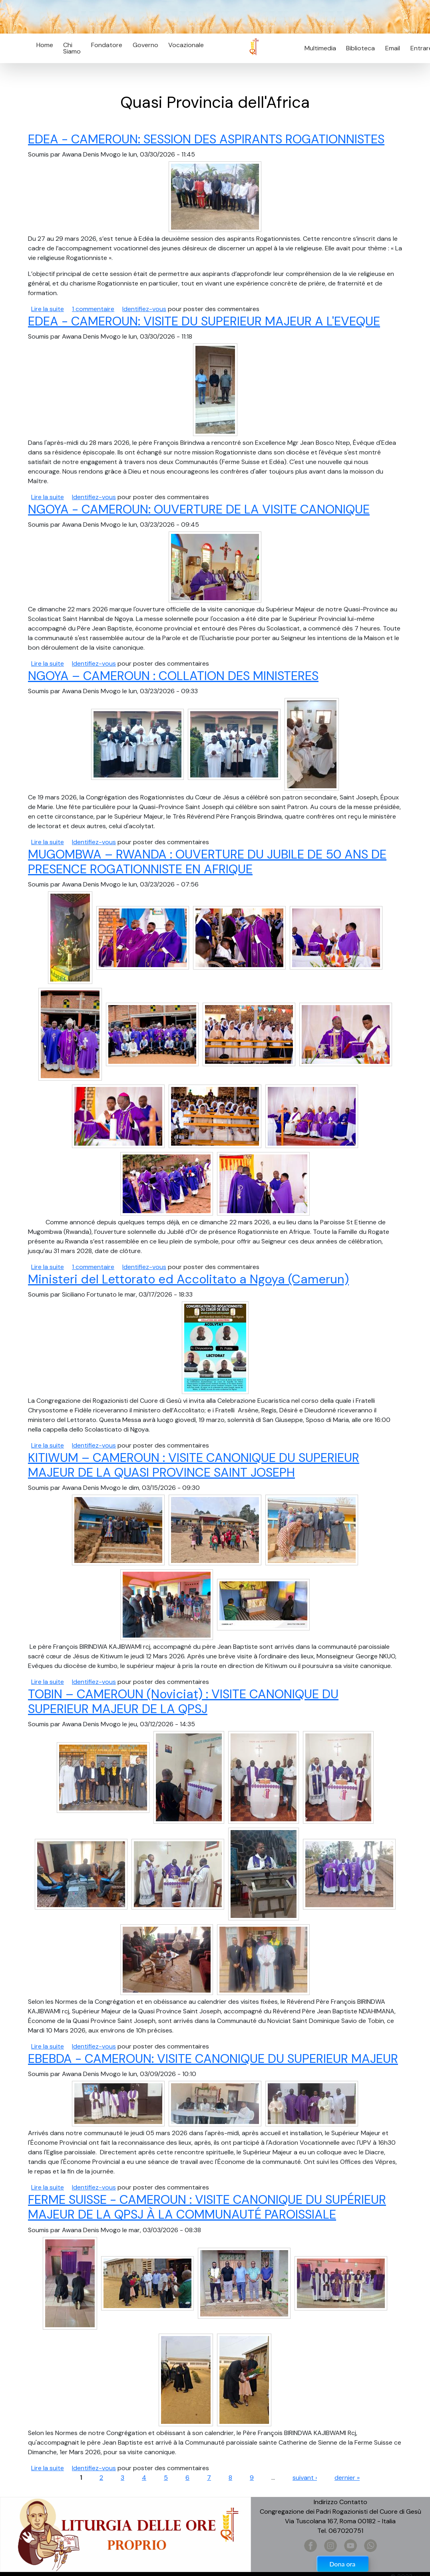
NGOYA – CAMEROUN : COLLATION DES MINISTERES (173, 676)
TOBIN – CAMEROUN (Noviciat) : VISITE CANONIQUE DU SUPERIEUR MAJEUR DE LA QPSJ (183, 1701)
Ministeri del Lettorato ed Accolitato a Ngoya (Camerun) (188, 1279)
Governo (145, 45)
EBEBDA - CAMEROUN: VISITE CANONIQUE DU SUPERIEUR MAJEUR (213, 2058)
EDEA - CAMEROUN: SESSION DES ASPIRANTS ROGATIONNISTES (206, 139)
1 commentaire (93, 309)
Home (44, 45)
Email (390, 48)
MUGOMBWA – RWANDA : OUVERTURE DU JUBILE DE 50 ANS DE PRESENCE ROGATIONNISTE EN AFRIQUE (207, 861)
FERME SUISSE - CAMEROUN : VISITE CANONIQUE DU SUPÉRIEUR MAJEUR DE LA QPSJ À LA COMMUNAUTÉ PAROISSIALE (207, 2207)
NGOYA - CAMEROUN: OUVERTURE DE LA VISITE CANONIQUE (199, 509)
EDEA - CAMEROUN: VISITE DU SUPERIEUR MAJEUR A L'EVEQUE (204, 321)
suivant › (305, 2477)
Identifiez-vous (144, 309)
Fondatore (106, 45)
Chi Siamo (72, 48)
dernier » (347, 2477)
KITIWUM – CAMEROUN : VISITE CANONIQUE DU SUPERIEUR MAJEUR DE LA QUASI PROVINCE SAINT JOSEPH (193, 1465)
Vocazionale (186, 45)
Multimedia (320, 48)
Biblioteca (360, 48)
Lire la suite (47, 309)
